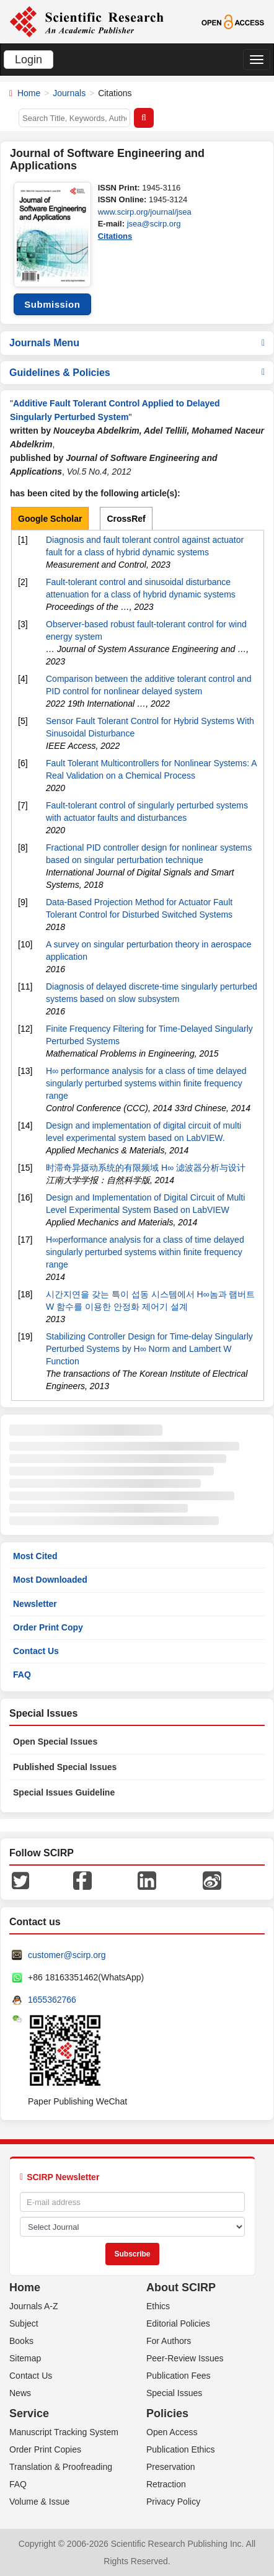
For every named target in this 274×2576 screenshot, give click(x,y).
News (20, 2393)
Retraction (166, 2484)
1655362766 (52, 2000)
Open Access (172, 2432)
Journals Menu (137, 343)
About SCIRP (181, 2287)
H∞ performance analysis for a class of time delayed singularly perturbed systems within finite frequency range (146, 1083)
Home (28, 93)
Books (21, 2341)
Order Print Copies (45, 2449)
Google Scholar (50, 519)
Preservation (170, 2467)
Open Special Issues (55, 1741)
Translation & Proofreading (60, 2467)
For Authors (168, 2341)
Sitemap (25, 2358)
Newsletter (35, 1604)
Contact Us (36, 1651)
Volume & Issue (39, 2502)
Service (29, 2413)
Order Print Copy (48, 1627)
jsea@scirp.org (154, 223)
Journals (69, 93)
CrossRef (126, 519)
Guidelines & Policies (137, 372)
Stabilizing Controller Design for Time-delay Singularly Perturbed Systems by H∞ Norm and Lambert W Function (149, 1348)
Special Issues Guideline (64, 1792)
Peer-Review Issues (185, 2358)
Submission (52, 304)
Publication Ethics (180, 2449)
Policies (167, 2413)
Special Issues (174, 2393)
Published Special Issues (65, 1767)
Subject (23, 2323)
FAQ (22, 1674)
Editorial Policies (178, 2323)
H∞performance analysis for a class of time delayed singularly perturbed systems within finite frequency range (145, 1252)
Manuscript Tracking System (63, 2432)
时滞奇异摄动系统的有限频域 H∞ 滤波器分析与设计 (145, 1168)
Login (28, 59)
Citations (115, 236)
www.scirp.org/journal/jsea (145, 212)
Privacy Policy (173, 2502)
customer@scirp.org (66, 1955)
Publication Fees (178, 2376)
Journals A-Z (33, 2306)
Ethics (158, 2306)
